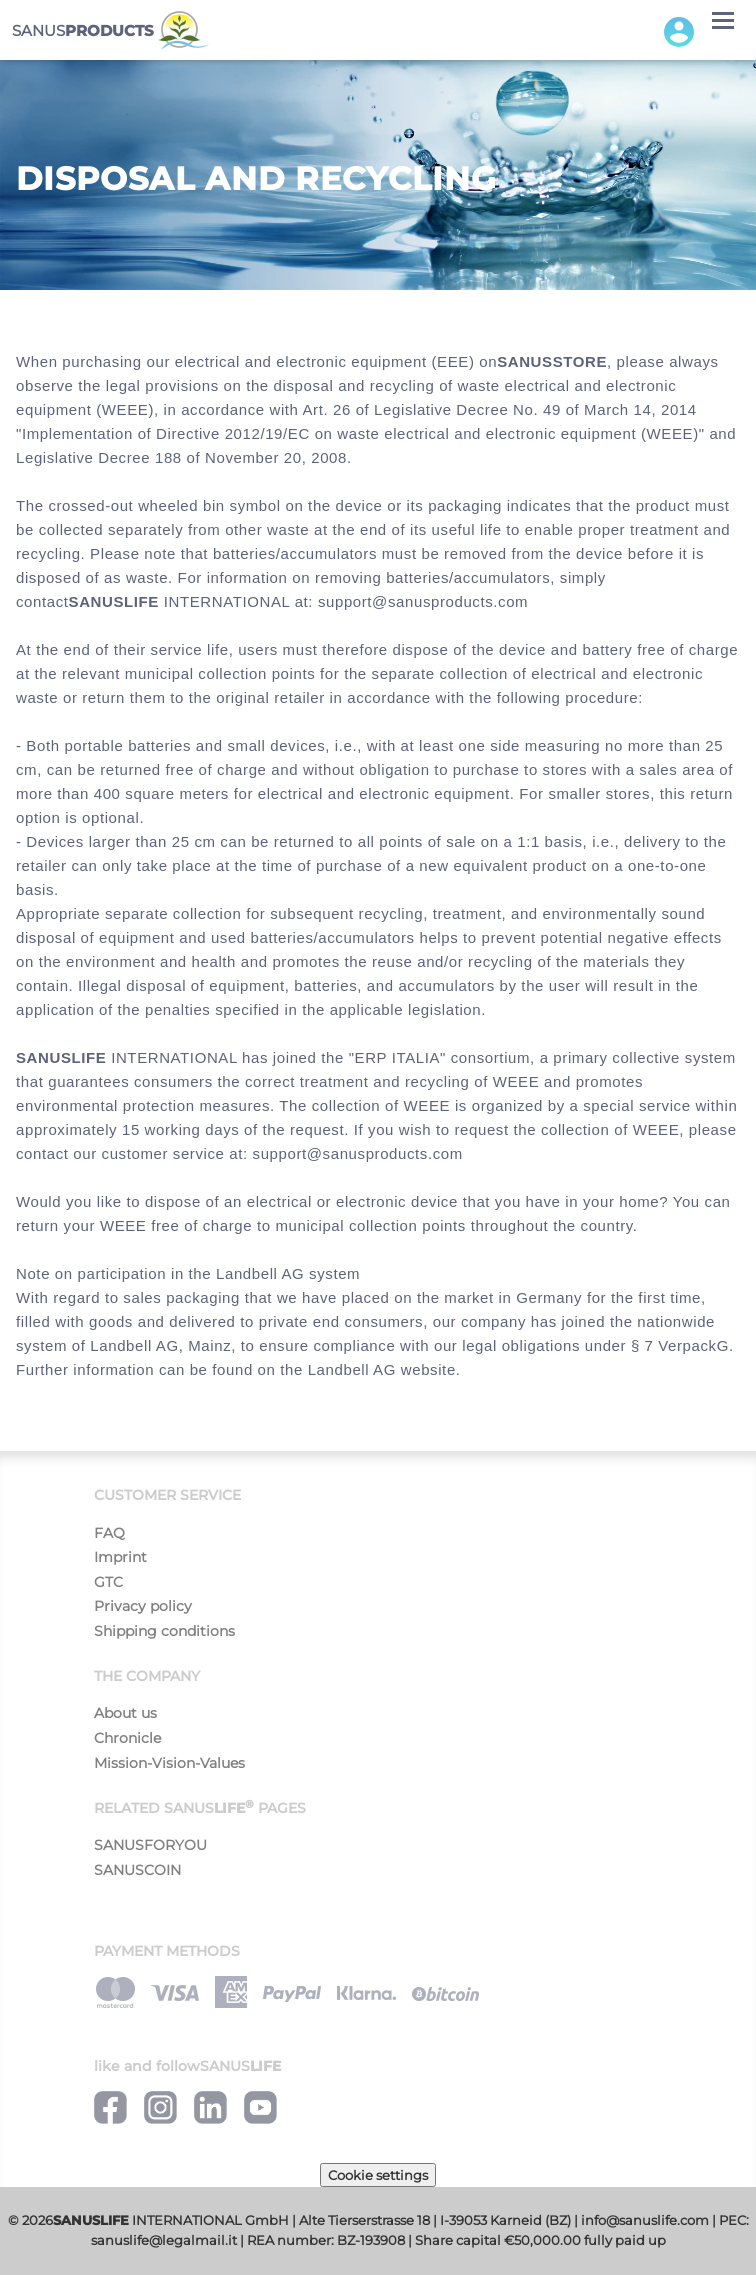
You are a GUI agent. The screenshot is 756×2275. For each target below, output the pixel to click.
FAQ (109, 1533)
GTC (108, 1582)
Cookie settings (378, 2175)
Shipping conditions (164, 1631)
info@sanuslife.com (645, 2220)
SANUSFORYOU (150, 1845)
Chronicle (127, 1738)
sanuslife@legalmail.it (164, 2240)
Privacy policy (143, 1606)
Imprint (120, 1557)
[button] (679, 30)
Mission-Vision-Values (169, 1763)
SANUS (110, 30)
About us (125, 1713)
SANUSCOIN (137, 1870)
